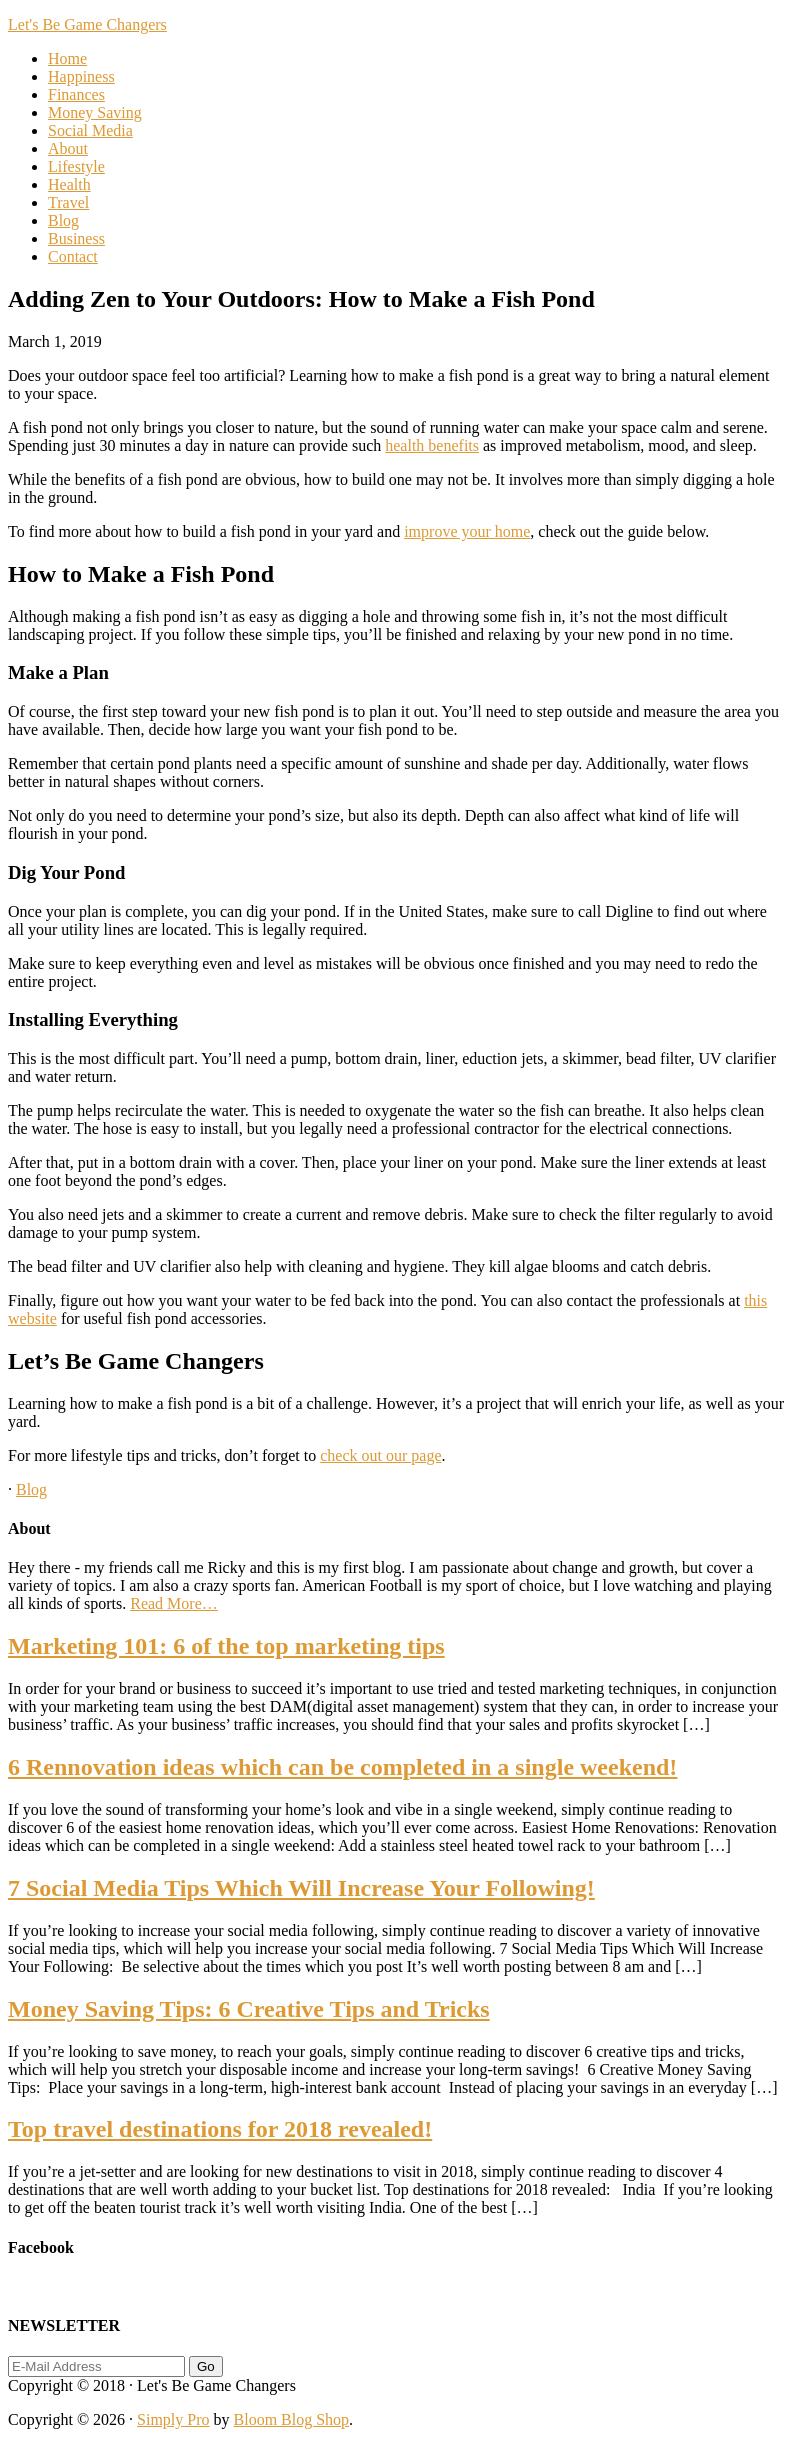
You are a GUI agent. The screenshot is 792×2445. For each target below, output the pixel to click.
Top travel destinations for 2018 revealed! (220, 2129)
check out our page (380, 1455)
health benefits (432, 445)
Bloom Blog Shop (292, 2419)
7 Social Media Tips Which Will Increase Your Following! (301, 1888)
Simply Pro (173, 2419)
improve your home (467, 531)
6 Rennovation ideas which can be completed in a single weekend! (342, 1767)
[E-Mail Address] (96, 2366)
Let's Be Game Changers (87, 24)
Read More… (174, 1603)
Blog (31, 1489)
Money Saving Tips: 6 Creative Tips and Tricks (249, 2009)
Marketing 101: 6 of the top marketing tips (226, 1646)
